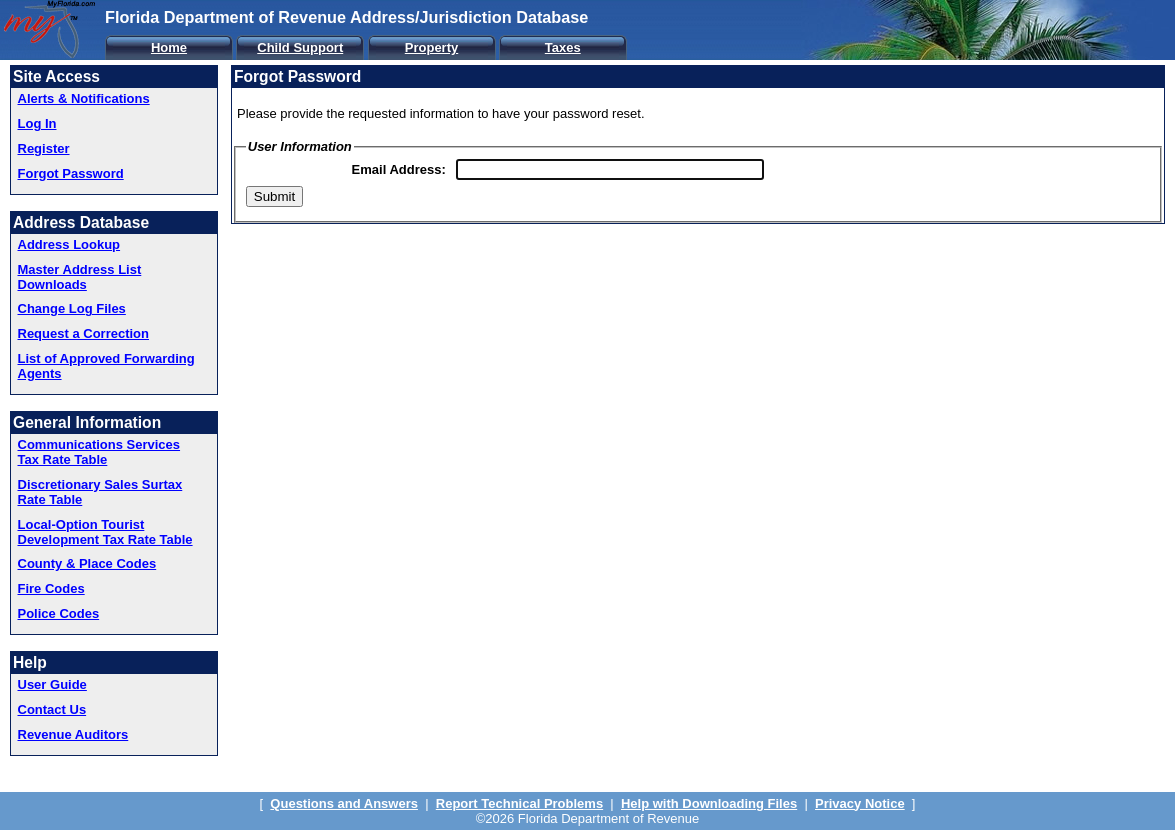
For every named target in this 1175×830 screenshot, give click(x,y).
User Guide (52, 684)
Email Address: (399, 169)
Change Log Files (72, 308)
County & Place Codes (87, 563)
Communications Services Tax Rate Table (99, 452)
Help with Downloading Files (709, 803)
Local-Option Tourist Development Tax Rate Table (105, 532)
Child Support (300, 47)
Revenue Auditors (73, 734)
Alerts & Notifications (84, 98)
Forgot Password (71, 173)
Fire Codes (51, 588)
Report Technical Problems (519, 803)
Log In (37, 123)
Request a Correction (83, 333)
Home (169, 47)
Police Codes (59, 613)
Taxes (563, 47)
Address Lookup (69, 244)
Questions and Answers (344, 803)
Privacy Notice (860, 803)
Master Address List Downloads (80, 277)
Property (431, 47)
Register (44, 148)
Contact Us (52, 709)
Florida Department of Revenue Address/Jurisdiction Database (346, 17)
